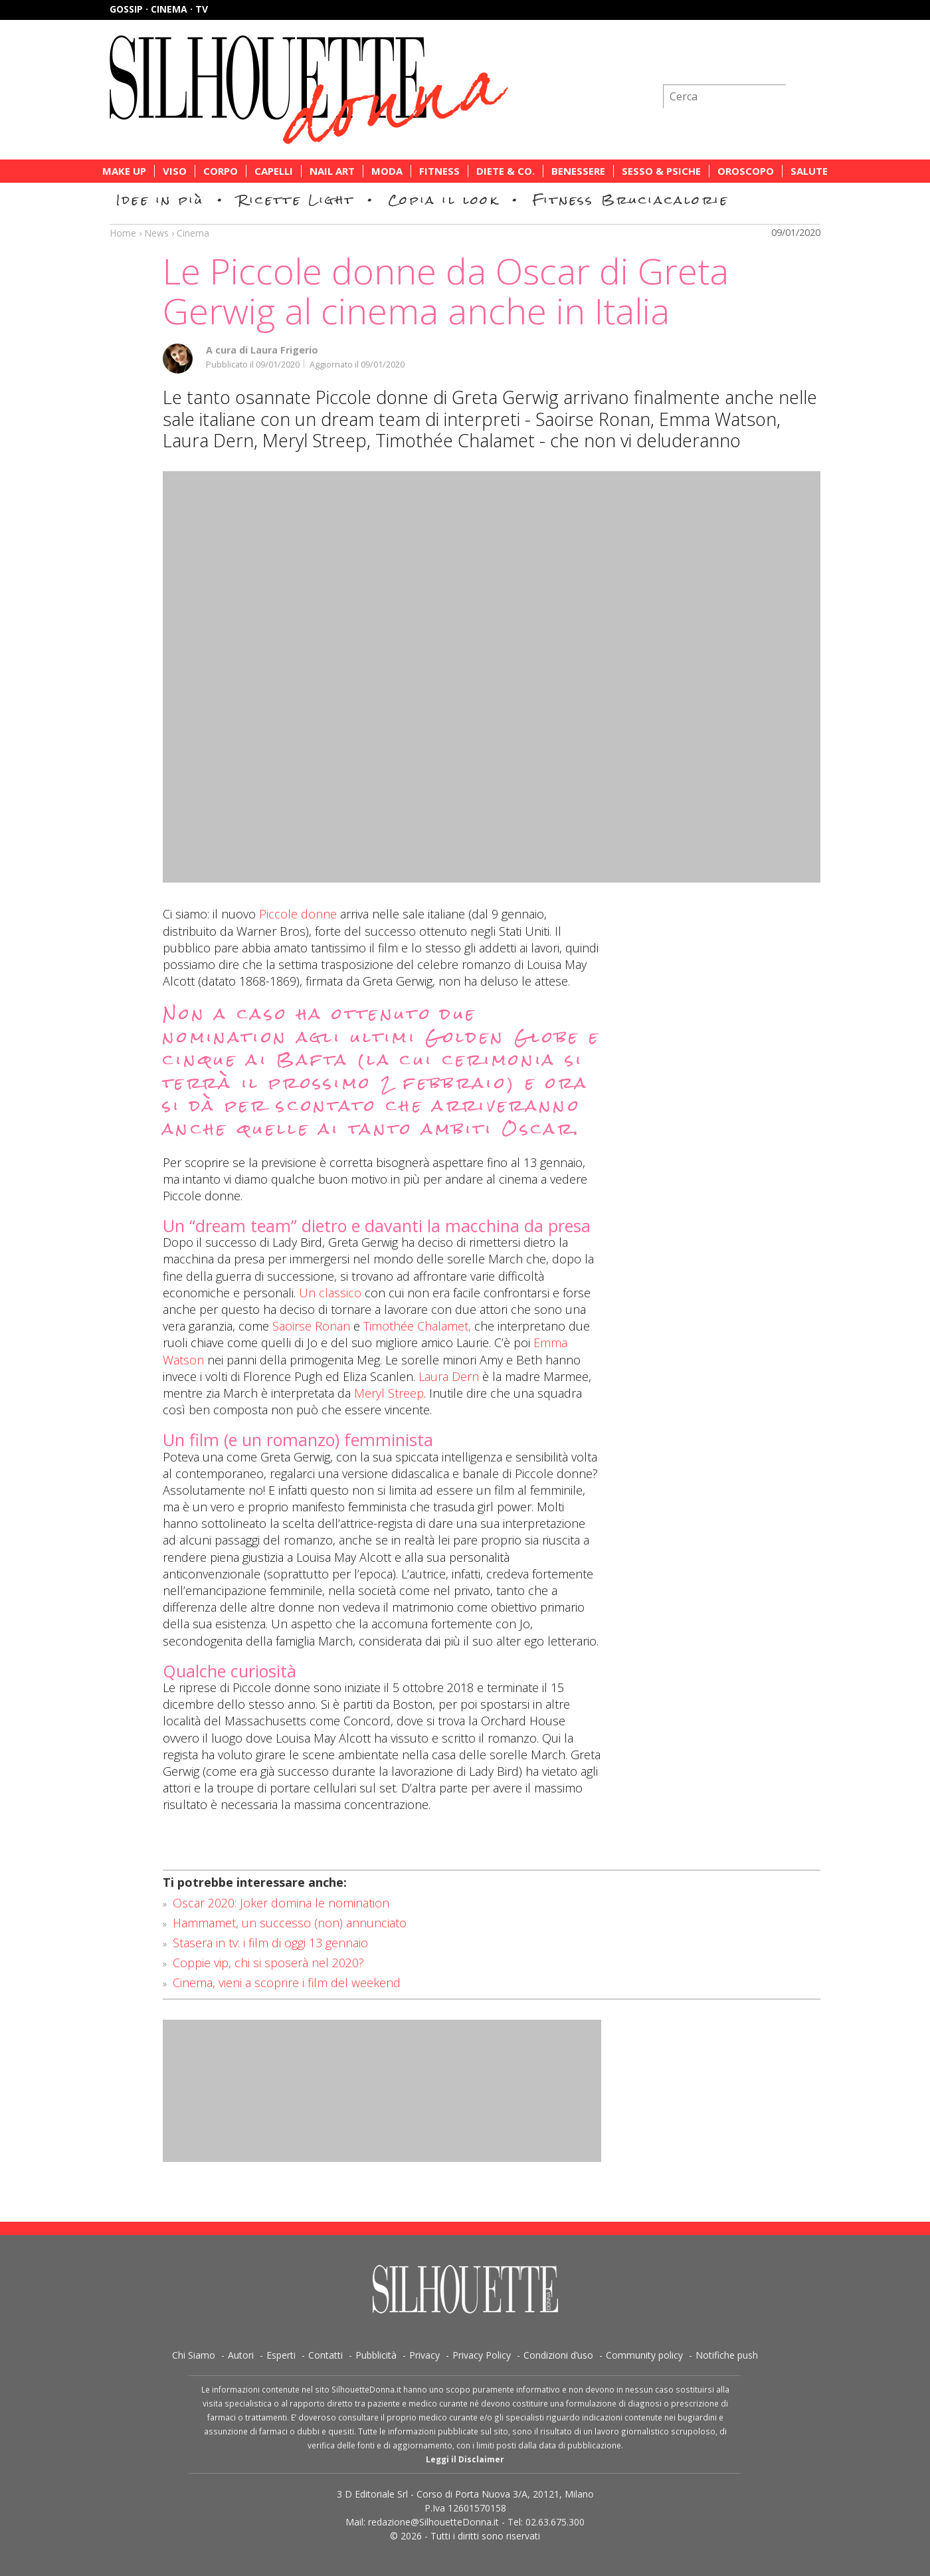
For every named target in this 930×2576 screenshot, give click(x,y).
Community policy (644, 2355)
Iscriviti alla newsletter (749, 62)
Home (123, 233)
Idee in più (160, 199)
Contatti (325, 2355)
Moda (387, 171)
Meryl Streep (389, 1393)
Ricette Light (296, 199)
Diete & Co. (505, 171)
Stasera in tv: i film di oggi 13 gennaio (270, 1943)
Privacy (424, 2355)
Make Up (124, 171)
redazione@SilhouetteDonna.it (433, 2522)
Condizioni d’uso (558, 2355)
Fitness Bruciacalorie (631, 199)
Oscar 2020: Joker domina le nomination (281, 1903)
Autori (241, 2355)
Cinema (193, 233)
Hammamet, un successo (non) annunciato (290, 1923)
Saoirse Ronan (311, 1326)
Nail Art (332, 171)
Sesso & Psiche (661, 171)
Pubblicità (376, 2355)
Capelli (273, 171)
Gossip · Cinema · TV (159, 9)
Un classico (330, 1293)
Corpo (220, 171)
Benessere (578, 171)
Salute (809, 171)
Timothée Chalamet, (417, 1326)
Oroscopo (745, 171)
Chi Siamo (193, 2355)
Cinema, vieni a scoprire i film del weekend (287, 1982)
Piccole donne (298, 914)
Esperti (281, 2355)
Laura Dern (448, 1376)
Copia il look (443, 199)
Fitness (439, 171)
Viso (175, 171)
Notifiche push (727, 2355)
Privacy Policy (481, 2355)
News (156, 233)
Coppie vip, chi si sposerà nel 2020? (268, 1963)
